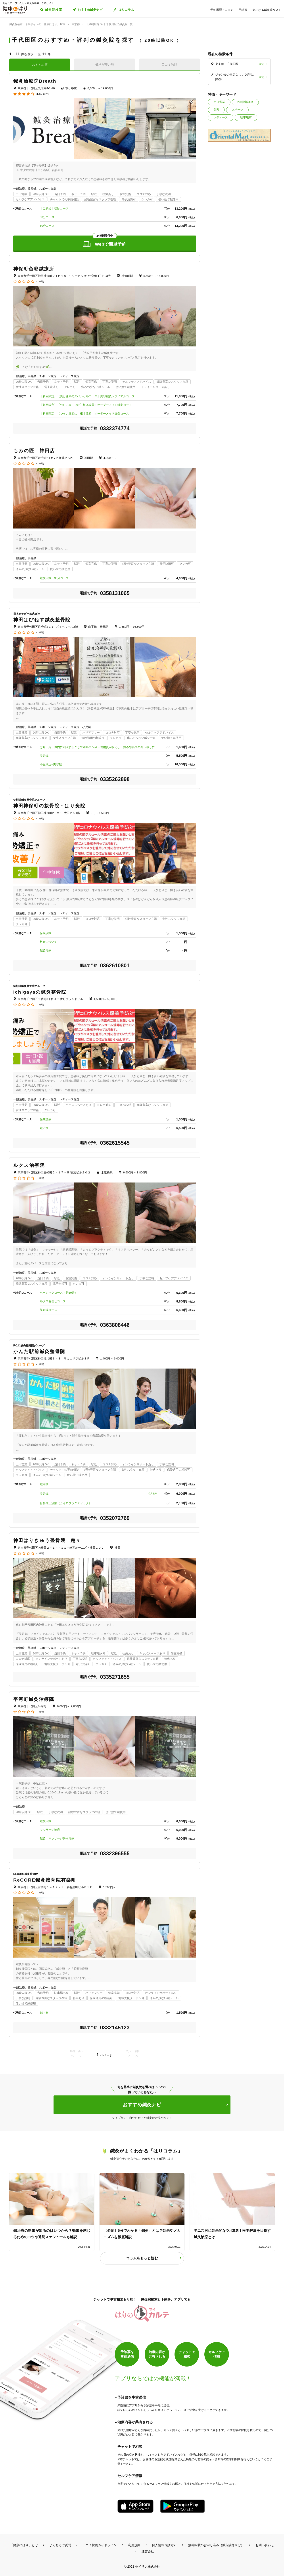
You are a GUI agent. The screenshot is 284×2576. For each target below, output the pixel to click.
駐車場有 (246, 117)
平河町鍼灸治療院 (33, 1699)
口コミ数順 (169, 64)
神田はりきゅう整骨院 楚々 (47, 1540)
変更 (262, 64)
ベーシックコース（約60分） (58, 1292)
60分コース (47, 225)
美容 (216, 109)
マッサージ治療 (50, 1829)
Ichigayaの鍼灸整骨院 (39, 991)
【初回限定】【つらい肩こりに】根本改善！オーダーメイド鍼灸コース (87, 404)
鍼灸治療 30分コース (54, 578)
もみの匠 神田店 (34, 450)
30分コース (47, 217)
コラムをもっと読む (142, 2258)
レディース (220, 117)
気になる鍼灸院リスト (267, 9)
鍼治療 (44, 1128)
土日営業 (219, 102)
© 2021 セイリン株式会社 (142, 2566)
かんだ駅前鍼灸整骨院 (39, 1351)
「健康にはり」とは (24, 2545)
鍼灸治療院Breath (34, 81)
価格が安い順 (104, 64)
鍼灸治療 (45, 950)
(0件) (41, 281)
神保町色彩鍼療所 (33, 268)
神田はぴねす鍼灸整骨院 (41, 619)
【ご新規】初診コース (54, 208)
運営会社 (148, 2551)
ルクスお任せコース (53, 1301)
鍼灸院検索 (53, 9)
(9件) (45, 94)
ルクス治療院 (29, 1165)
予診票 (243, 9)
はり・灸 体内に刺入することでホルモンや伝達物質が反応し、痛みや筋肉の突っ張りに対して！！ (99, 747)
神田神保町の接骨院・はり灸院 (49, 805)
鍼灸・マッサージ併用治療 (57, 1838)
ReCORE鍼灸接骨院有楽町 (44, 1879)
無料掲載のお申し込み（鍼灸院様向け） (216, 2545)
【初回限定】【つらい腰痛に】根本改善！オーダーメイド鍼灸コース (84, 413)
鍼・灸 (44, 2012)
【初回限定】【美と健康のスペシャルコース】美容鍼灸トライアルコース (87, 396)
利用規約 (134, 2545)
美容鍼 (44, 755)
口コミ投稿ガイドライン (100, 2545)
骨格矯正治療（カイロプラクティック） (66, 1503)
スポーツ (237, 109)
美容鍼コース (48, 1309)
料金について (48, 941)
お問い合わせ (264, 2545)
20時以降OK (245, 102)
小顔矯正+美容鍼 (51, 764)
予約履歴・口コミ (221, 9)
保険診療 (45, 933)
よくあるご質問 (60, 2545)
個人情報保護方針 (164, 2545)
